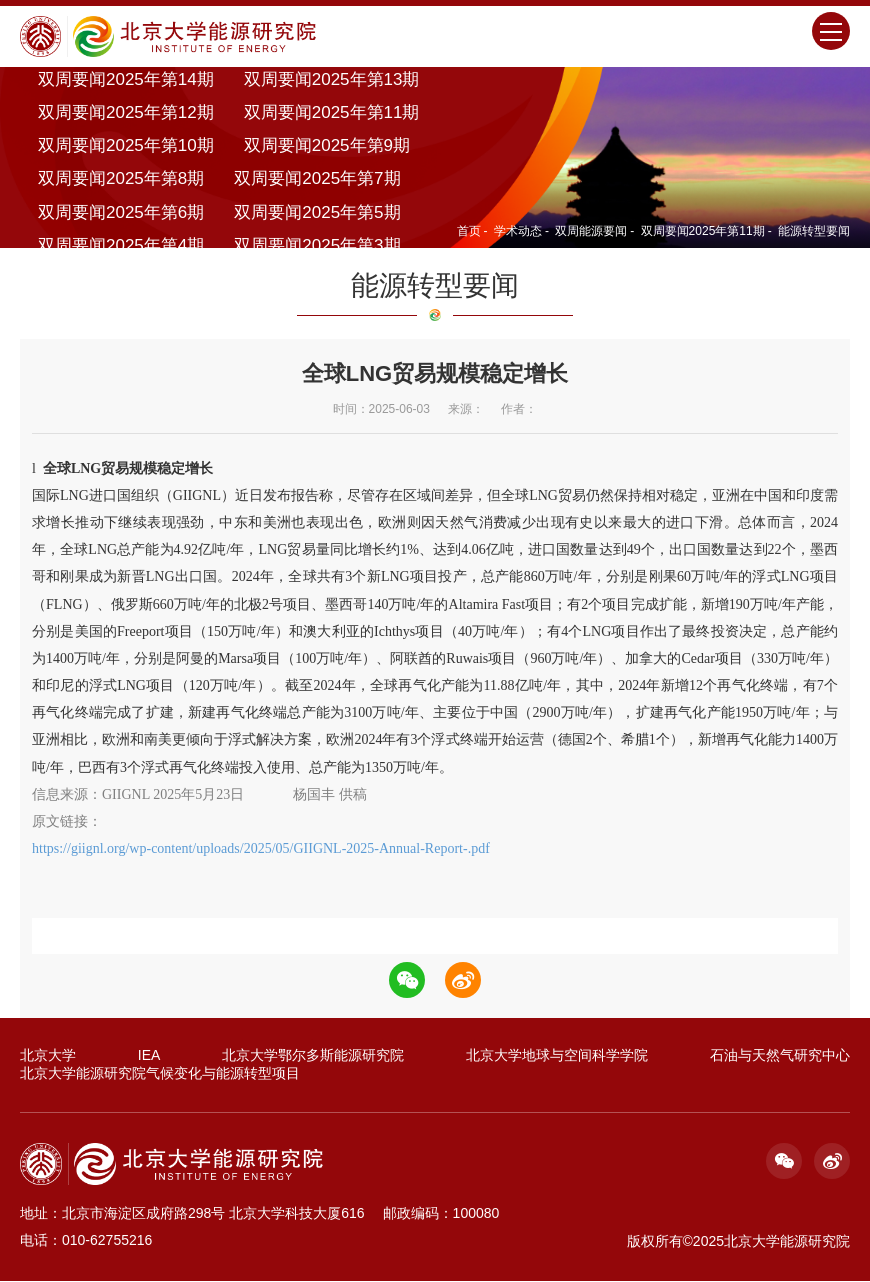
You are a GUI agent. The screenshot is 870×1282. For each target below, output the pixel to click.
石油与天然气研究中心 (780, 1056)
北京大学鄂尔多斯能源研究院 (313, 1056)
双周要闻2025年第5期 (317, 212)
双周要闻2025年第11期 (332, 112)
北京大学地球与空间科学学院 (557, 1056)
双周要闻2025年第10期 (126, 146)
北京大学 (48, 1056)
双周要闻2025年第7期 (317, 179)
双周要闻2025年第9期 (327, 146)
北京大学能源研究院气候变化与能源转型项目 (160, 1074)
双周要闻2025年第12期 (126, 112)
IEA (149, 1056)
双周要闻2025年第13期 (332, 79)
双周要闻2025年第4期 (121, 245)
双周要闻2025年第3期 (317, 245)
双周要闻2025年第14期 (126, 79)
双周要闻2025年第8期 (121, 179)
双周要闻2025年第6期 (121, 212)
